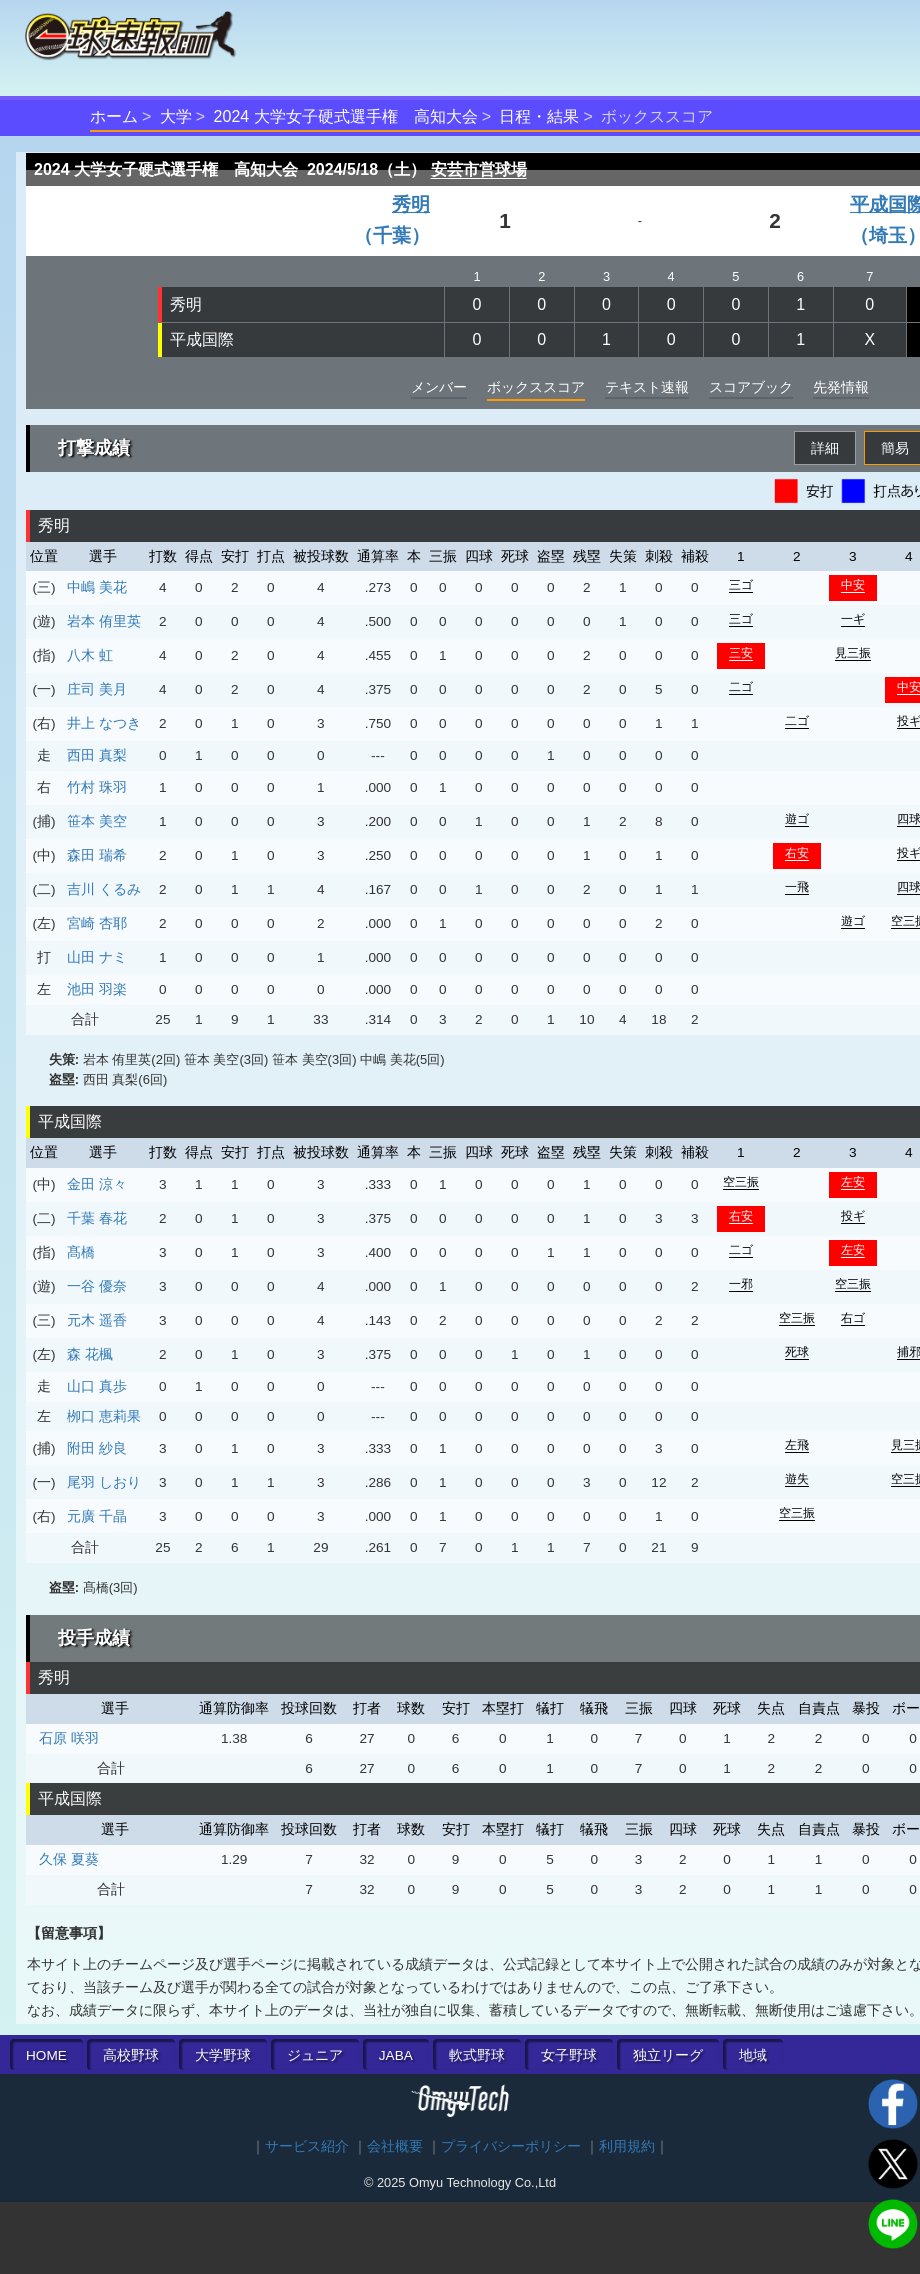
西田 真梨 (97, 755)
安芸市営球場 (479, 169)
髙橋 (81, 1252)
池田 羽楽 (97, 989)
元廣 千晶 (97, 1516)
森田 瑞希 (97, 855)
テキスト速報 (647, 387)
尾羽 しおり (104, 1482)
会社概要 (395, 2146)
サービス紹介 (307, 2146)
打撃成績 (94, 448)
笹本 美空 (97, 821)
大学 (176, 116)
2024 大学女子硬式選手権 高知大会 (346, 116)
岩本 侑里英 (104, 621)
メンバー (439, 387)
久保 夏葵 (69, 1859)
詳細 (825, 448)
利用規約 (627, 2146)
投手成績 (94, 1638)
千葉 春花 (97, 1218)
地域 (753, 2055)
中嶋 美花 (97, 587)
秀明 (186, 304)
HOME (46, 2055)
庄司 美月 (97, 689)
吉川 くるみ (104, 889)
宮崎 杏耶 (97, 923)
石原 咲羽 (69, 1738)
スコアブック (751, 387)
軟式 (477, 2055)
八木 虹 (90, 655)
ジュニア (315, 2055)
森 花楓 (90, 1354)
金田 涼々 (97, 1184)
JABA (396, 2055)
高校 (131, 2055)
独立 (668, 2055)
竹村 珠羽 (97, 787)
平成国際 (202, 339)
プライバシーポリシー (511, 2146)
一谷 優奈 (97, 1286)
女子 (569, 2055)
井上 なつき (104, 723)
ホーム (114, 116)
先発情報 (841, 387)
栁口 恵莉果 (104, 1416)
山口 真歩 (97, 1386)
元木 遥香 (97, 1320)
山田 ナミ (97, 957)
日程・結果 (539, 116)
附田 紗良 (97, 1448)
